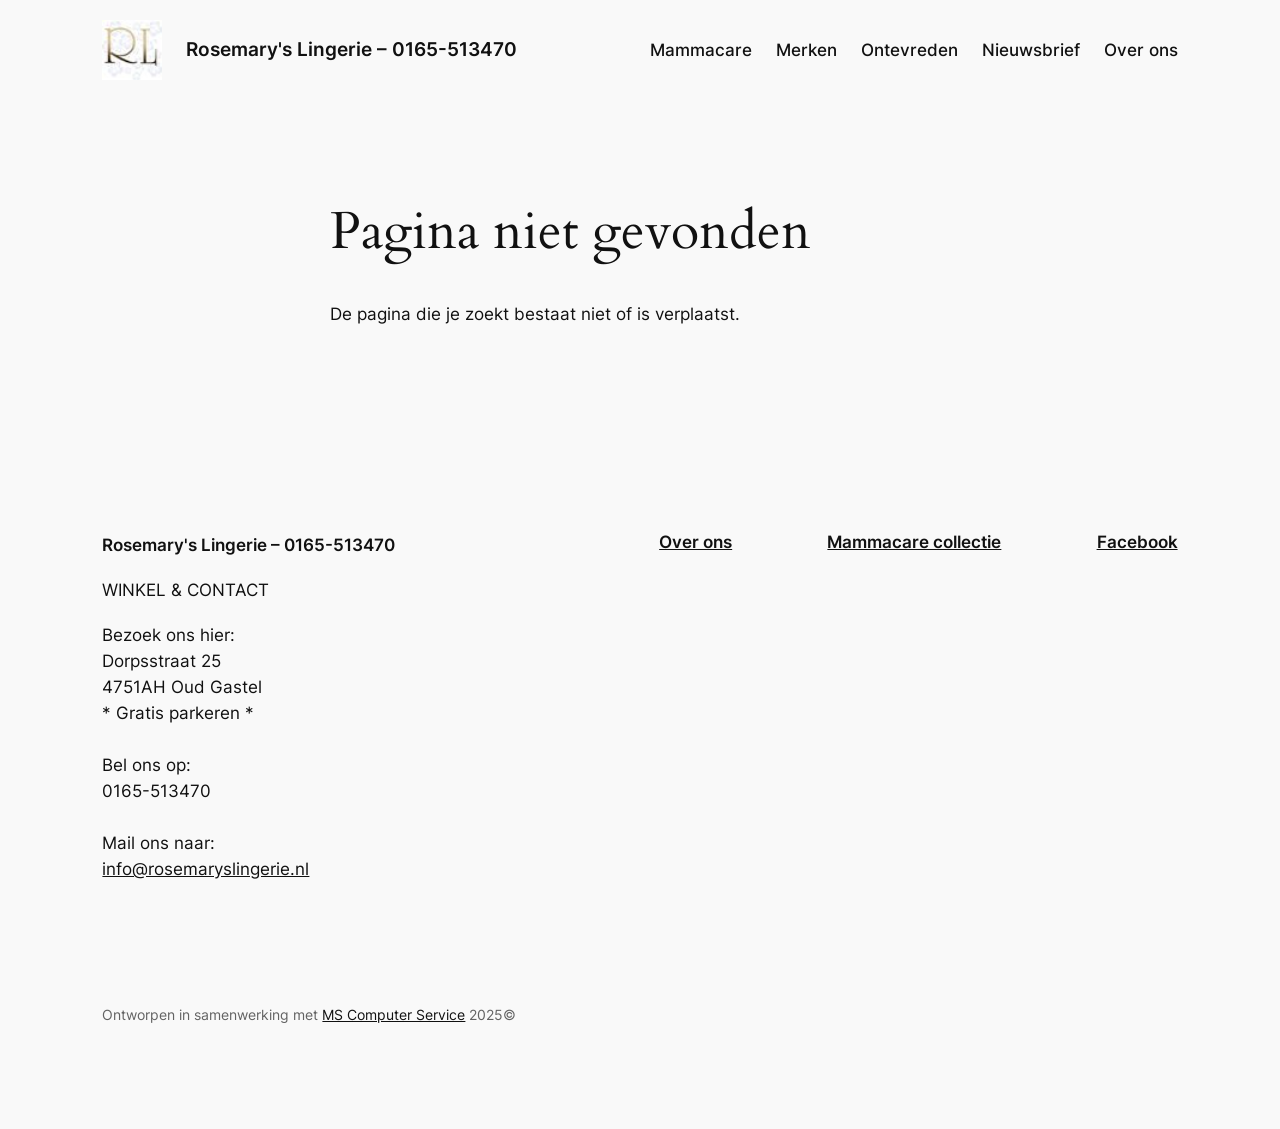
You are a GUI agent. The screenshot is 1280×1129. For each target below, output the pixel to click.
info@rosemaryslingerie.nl (205, 869)
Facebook (1137, 542)
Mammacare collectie (914, 542)
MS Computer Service (393, 1014)
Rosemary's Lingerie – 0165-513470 (351, 49)
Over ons (695, 542)
